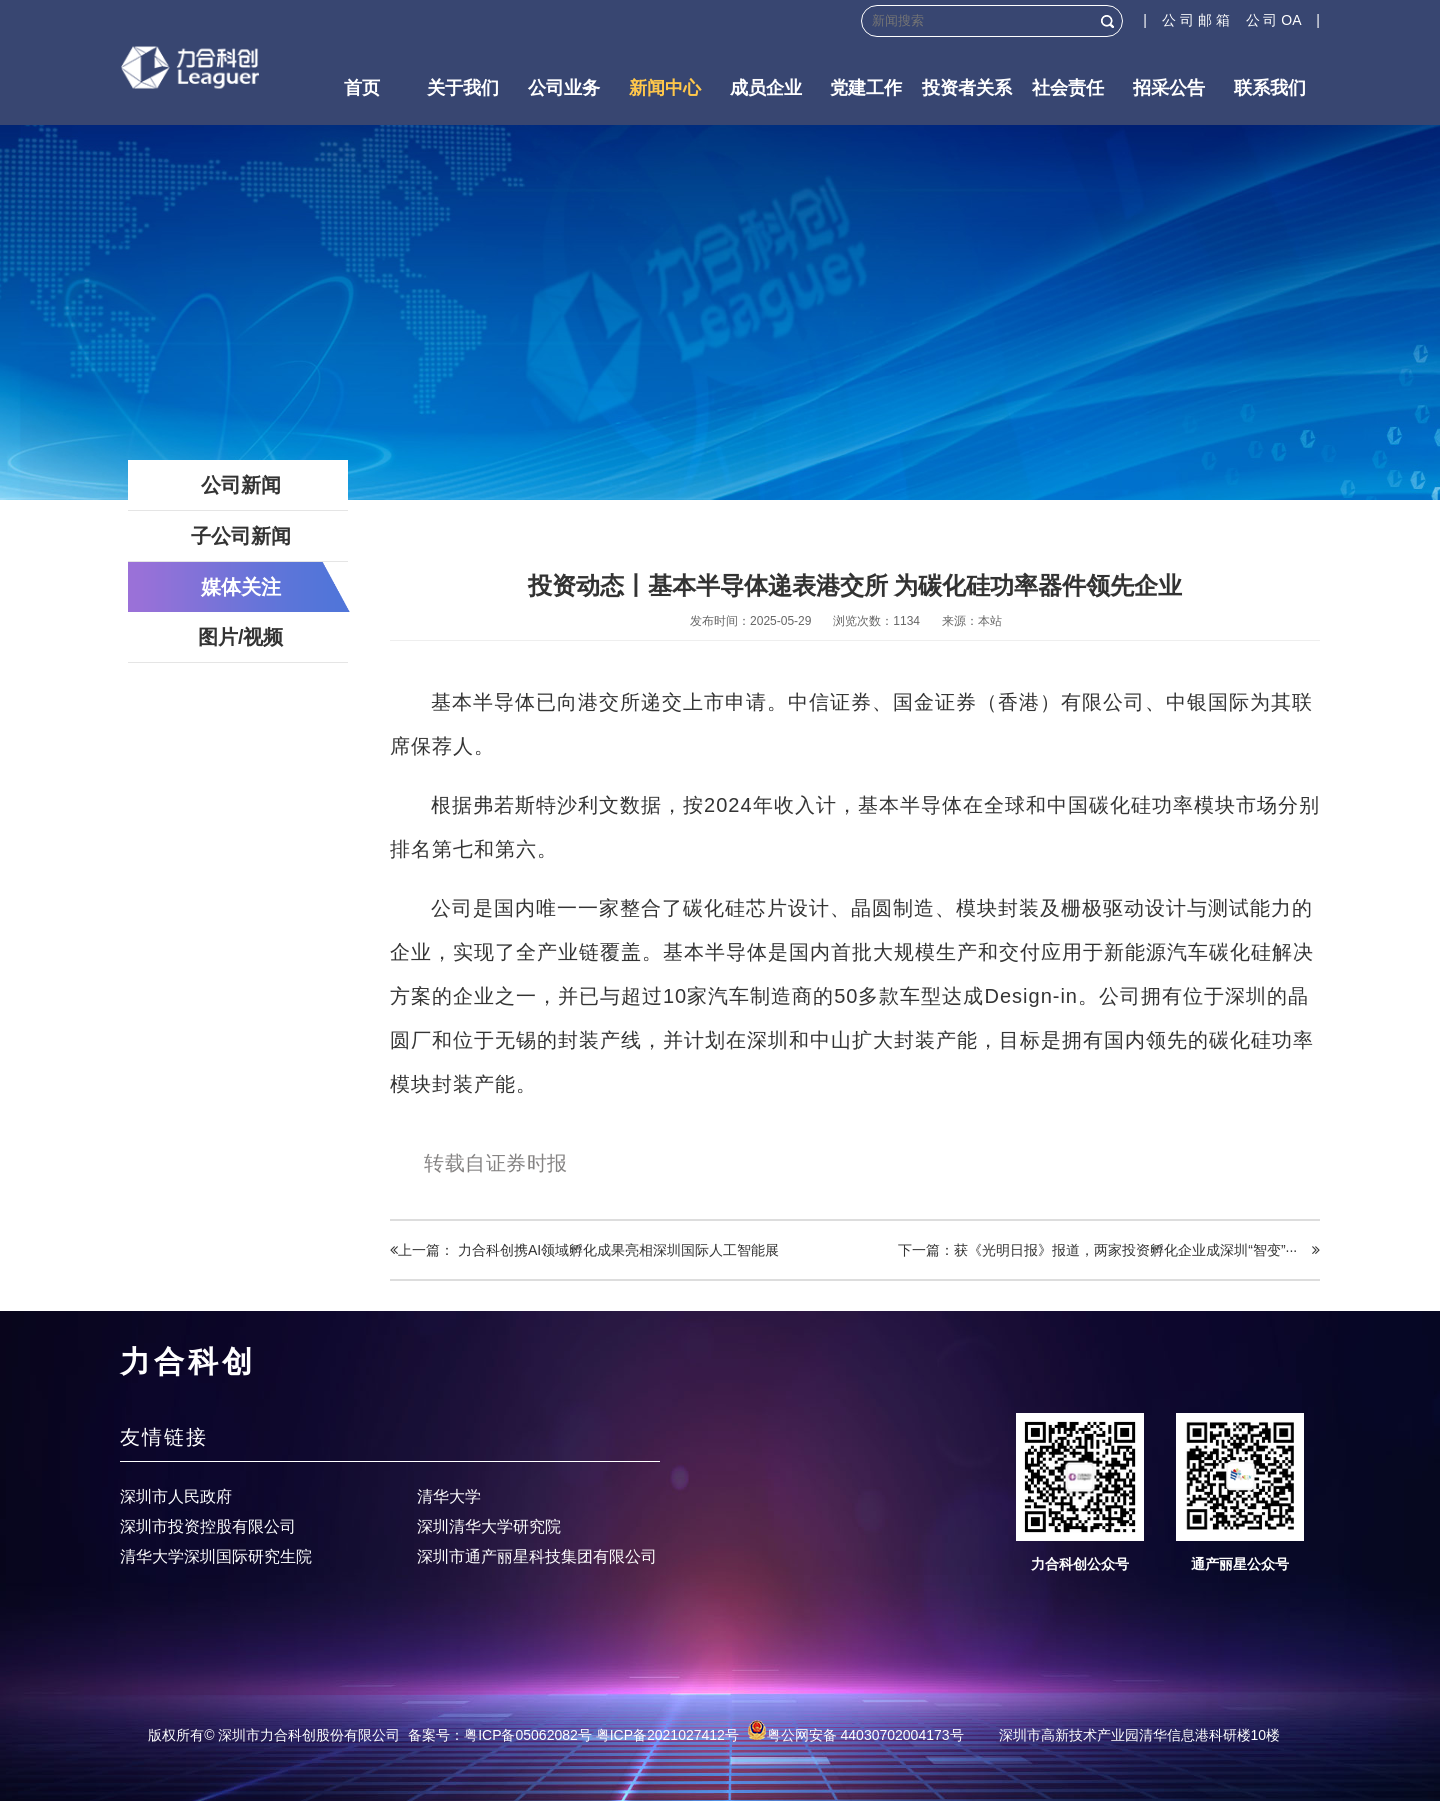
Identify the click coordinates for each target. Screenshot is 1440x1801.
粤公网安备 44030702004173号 (855, 1735)
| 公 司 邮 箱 (1194, 20)
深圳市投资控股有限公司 (208, 1526)
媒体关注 (241, 587)
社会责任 (1068, 88)
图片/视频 (241, 637)
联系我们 (1270, 88)
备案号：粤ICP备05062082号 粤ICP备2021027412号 (573, 1735)
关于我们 (463, 88)
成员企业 (766, 88)
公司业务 (564, 88)
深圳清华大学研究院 (489, 1526)
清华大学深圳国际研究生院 (216, 1556)
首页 (362, 88)
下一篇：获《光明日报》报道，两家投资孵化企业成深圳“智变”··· (1109, 1250)
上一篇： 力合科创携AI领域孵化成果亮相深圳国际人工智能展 (584, 1250)
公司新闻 (241, 485)
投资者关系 (967, 88)
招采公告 (1169, 88)
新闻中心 (665, 88)
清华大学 (449, 1496)
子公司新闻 (241, 536)
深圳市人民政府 (176, 1496)
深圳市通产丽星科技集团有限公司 (537, 1556)
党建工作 (866, 88)
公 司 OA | (1283, 20)
